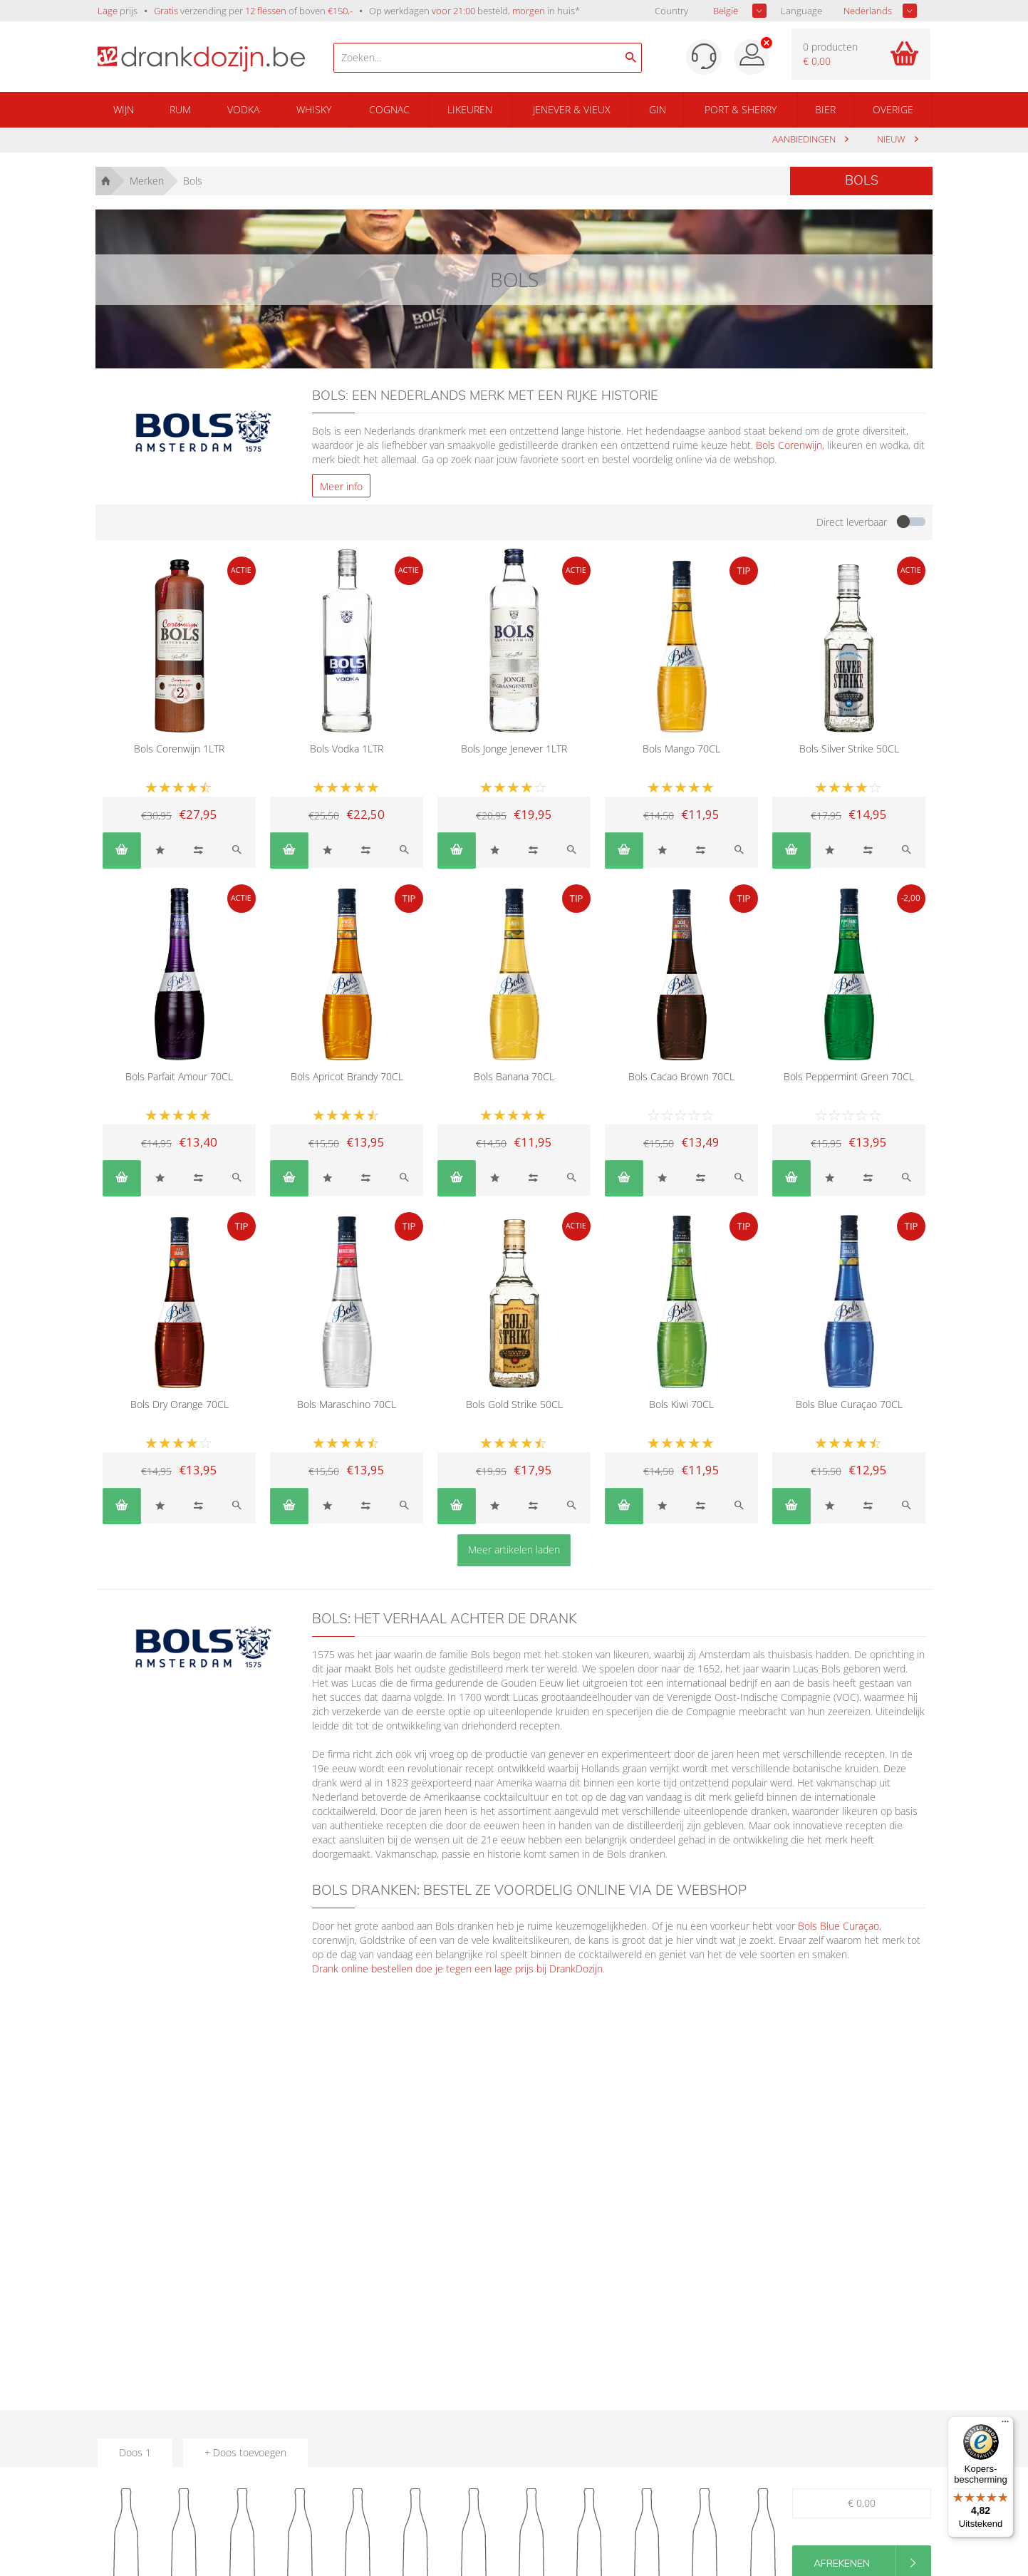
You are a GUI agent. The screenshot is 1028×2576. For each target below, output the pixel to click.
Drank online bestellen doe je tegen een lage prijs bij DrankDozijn (457, 1968)
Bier (825, 109)
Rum (180, 109)
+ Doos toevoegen (245, 2452)
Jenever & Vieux (572, 109)
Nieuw (892, 139)
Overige (893, 109)
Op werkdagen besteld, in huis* (474, 10)
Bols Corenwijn (789, 445)
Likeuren (469, 109)
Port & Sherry (741, 109)
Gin (657, 109)
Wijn (123, 109)
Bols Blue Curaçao (838, 1926)
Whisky (313, 109)
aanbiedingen (805, 139)
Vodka (243, 109)
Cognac (389, 109)
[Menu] (1005, 2424)
